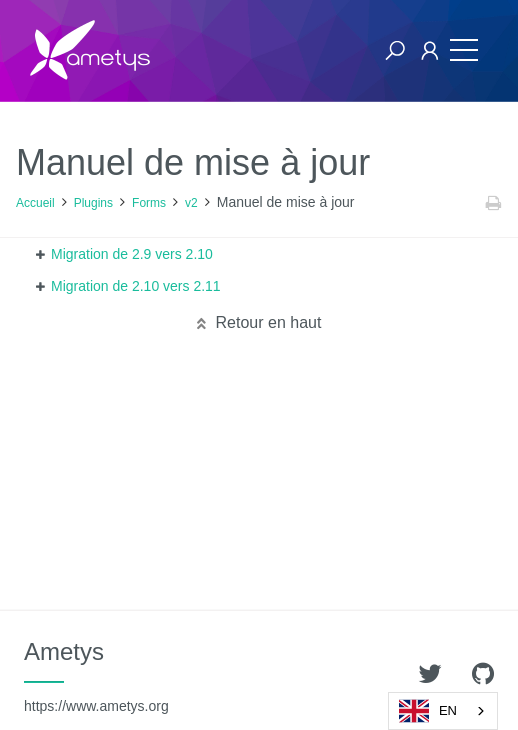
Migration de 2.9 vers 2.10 (132, 254)
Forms (149, 203)
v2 (191, 203)
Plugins (93, 203)
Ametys (96, 676)
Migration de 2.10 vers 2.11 (136, 286)
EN (428, 711)
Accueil (35, 203)
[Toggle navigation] (464, 50)
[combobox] (443, 711)
